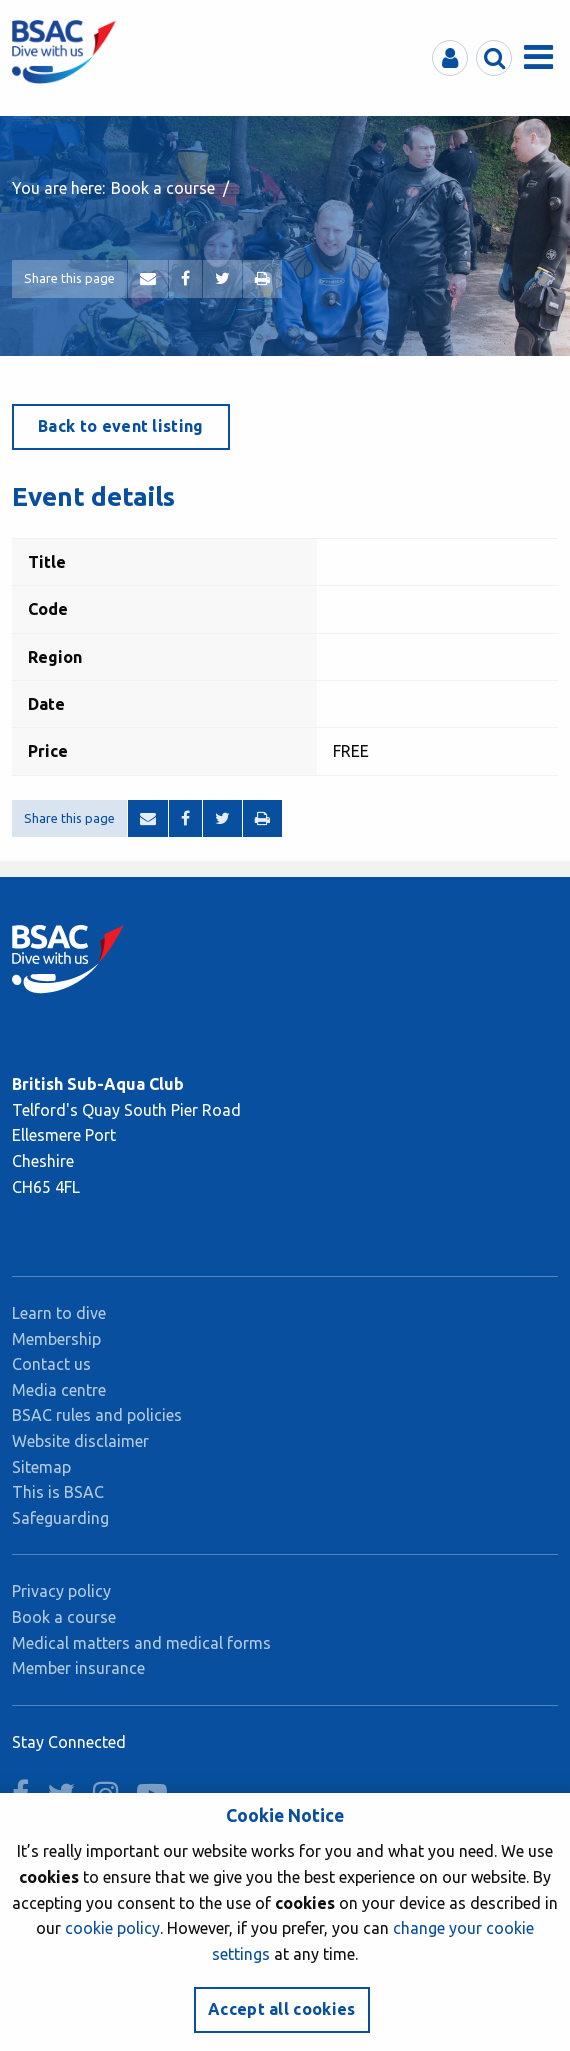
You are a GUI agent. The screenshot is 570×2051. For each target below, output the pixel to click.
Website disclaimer (80, 1441)
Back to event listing (121, 426)
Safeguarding (60, 1518)
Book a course (163, 188)
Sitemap (41, 1467)
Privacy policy (61, 1591)
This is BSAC (58, 1492)
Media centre (59, 1390)
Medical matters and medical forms (141, 1643)
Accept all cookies (282, 2009)
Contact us (51, 1364)
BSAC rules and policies (97, 1415)
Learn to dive (59, 1313)
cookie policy (112, 1928)
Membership (56, 1339)
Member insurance (78, 1668)
